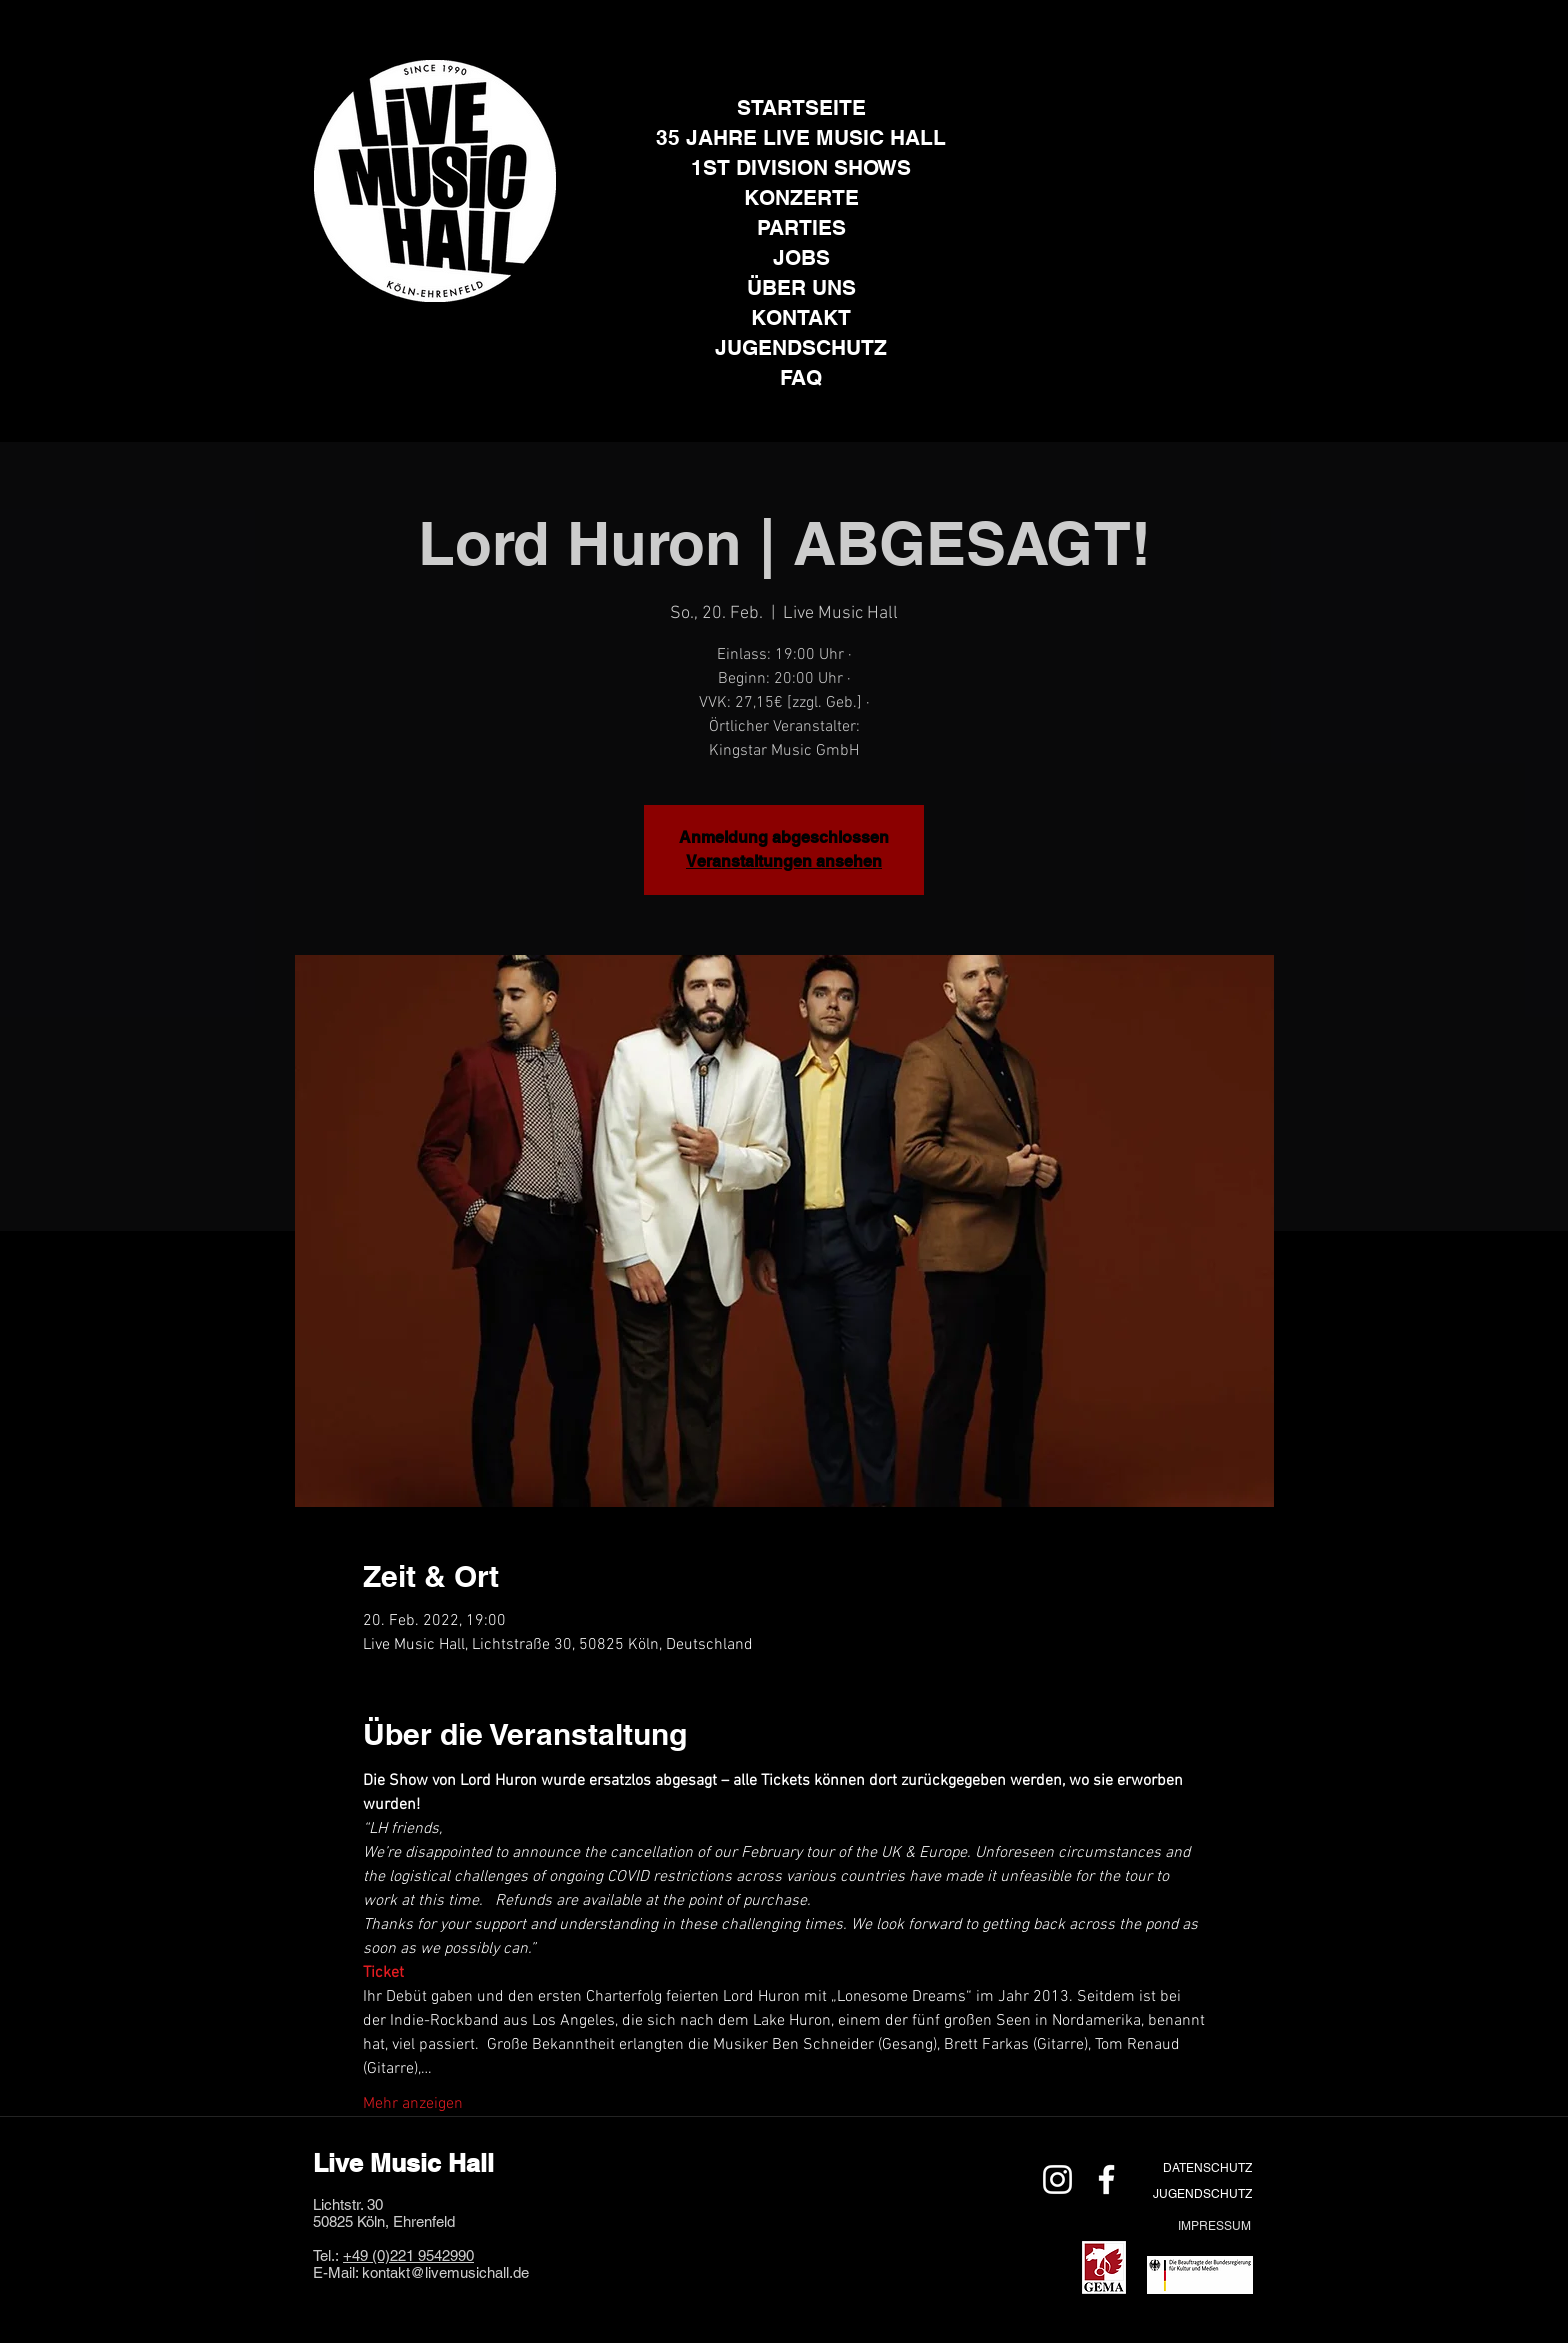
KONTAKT (801, 317)
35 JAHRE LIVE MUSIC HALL (801, 137)
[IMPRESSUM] (1214, 2225)
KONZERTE (801, 197)
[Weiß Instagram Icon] (1057, 2179)
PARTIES (801, 227)
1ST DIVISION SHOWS (801, 167)
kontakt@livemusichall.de (445, 2272)
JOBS (801, 257)
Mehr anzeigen (413, 2104)
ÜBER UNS (801, 287)
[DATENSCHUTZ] (1207, 2167)
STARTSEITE (801, 107)
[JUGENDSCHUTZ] (1202, 2193)
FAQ (801, 377)
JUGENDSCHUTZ (801, 347)
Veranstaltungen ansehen (784, 861)
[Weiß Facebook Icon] (1106, 2179)
